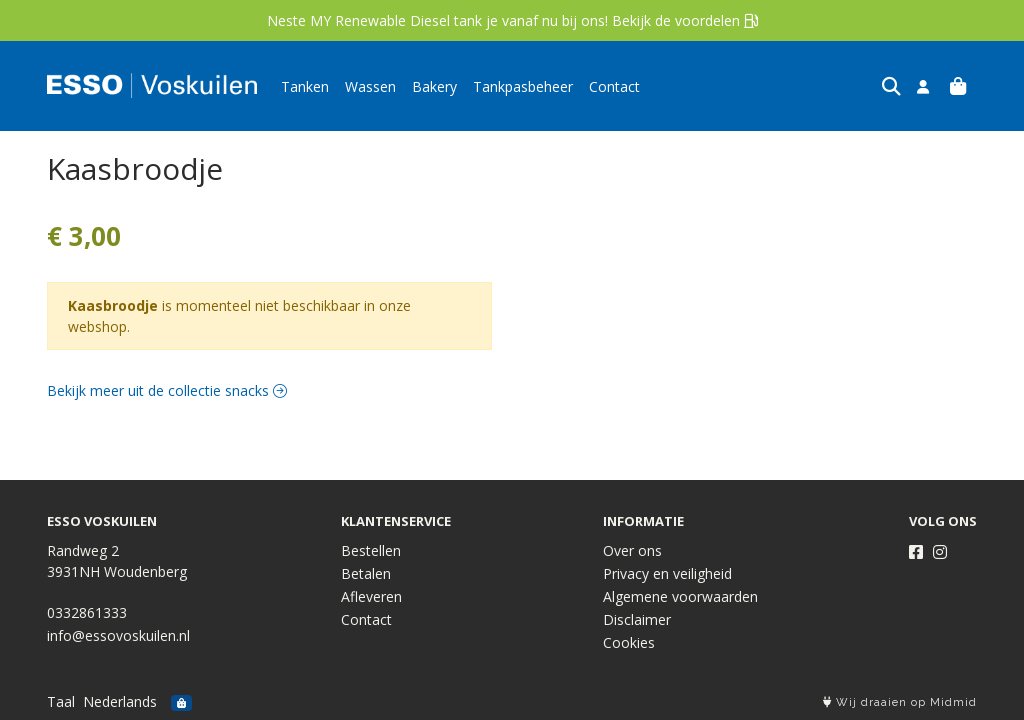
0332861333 (87, 612)
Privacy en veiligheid (667, 573)
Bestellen (371, 550)
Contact (614, 86)
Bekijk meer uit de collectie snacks (167, 390)
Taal (61, 701)
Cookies (629, 642)
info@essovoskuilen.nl (118, 635)
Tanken (305, 86)
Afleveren (371, 596)
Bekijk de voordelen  (685, 20)
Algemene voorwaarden (680, 596)
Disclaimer (637, 619)
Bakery (434, 86)
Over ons (632, 550)
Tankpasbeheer (523, 86)
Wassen (370, 86)
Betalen (366, 573)
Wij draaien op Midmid (900, 702)
